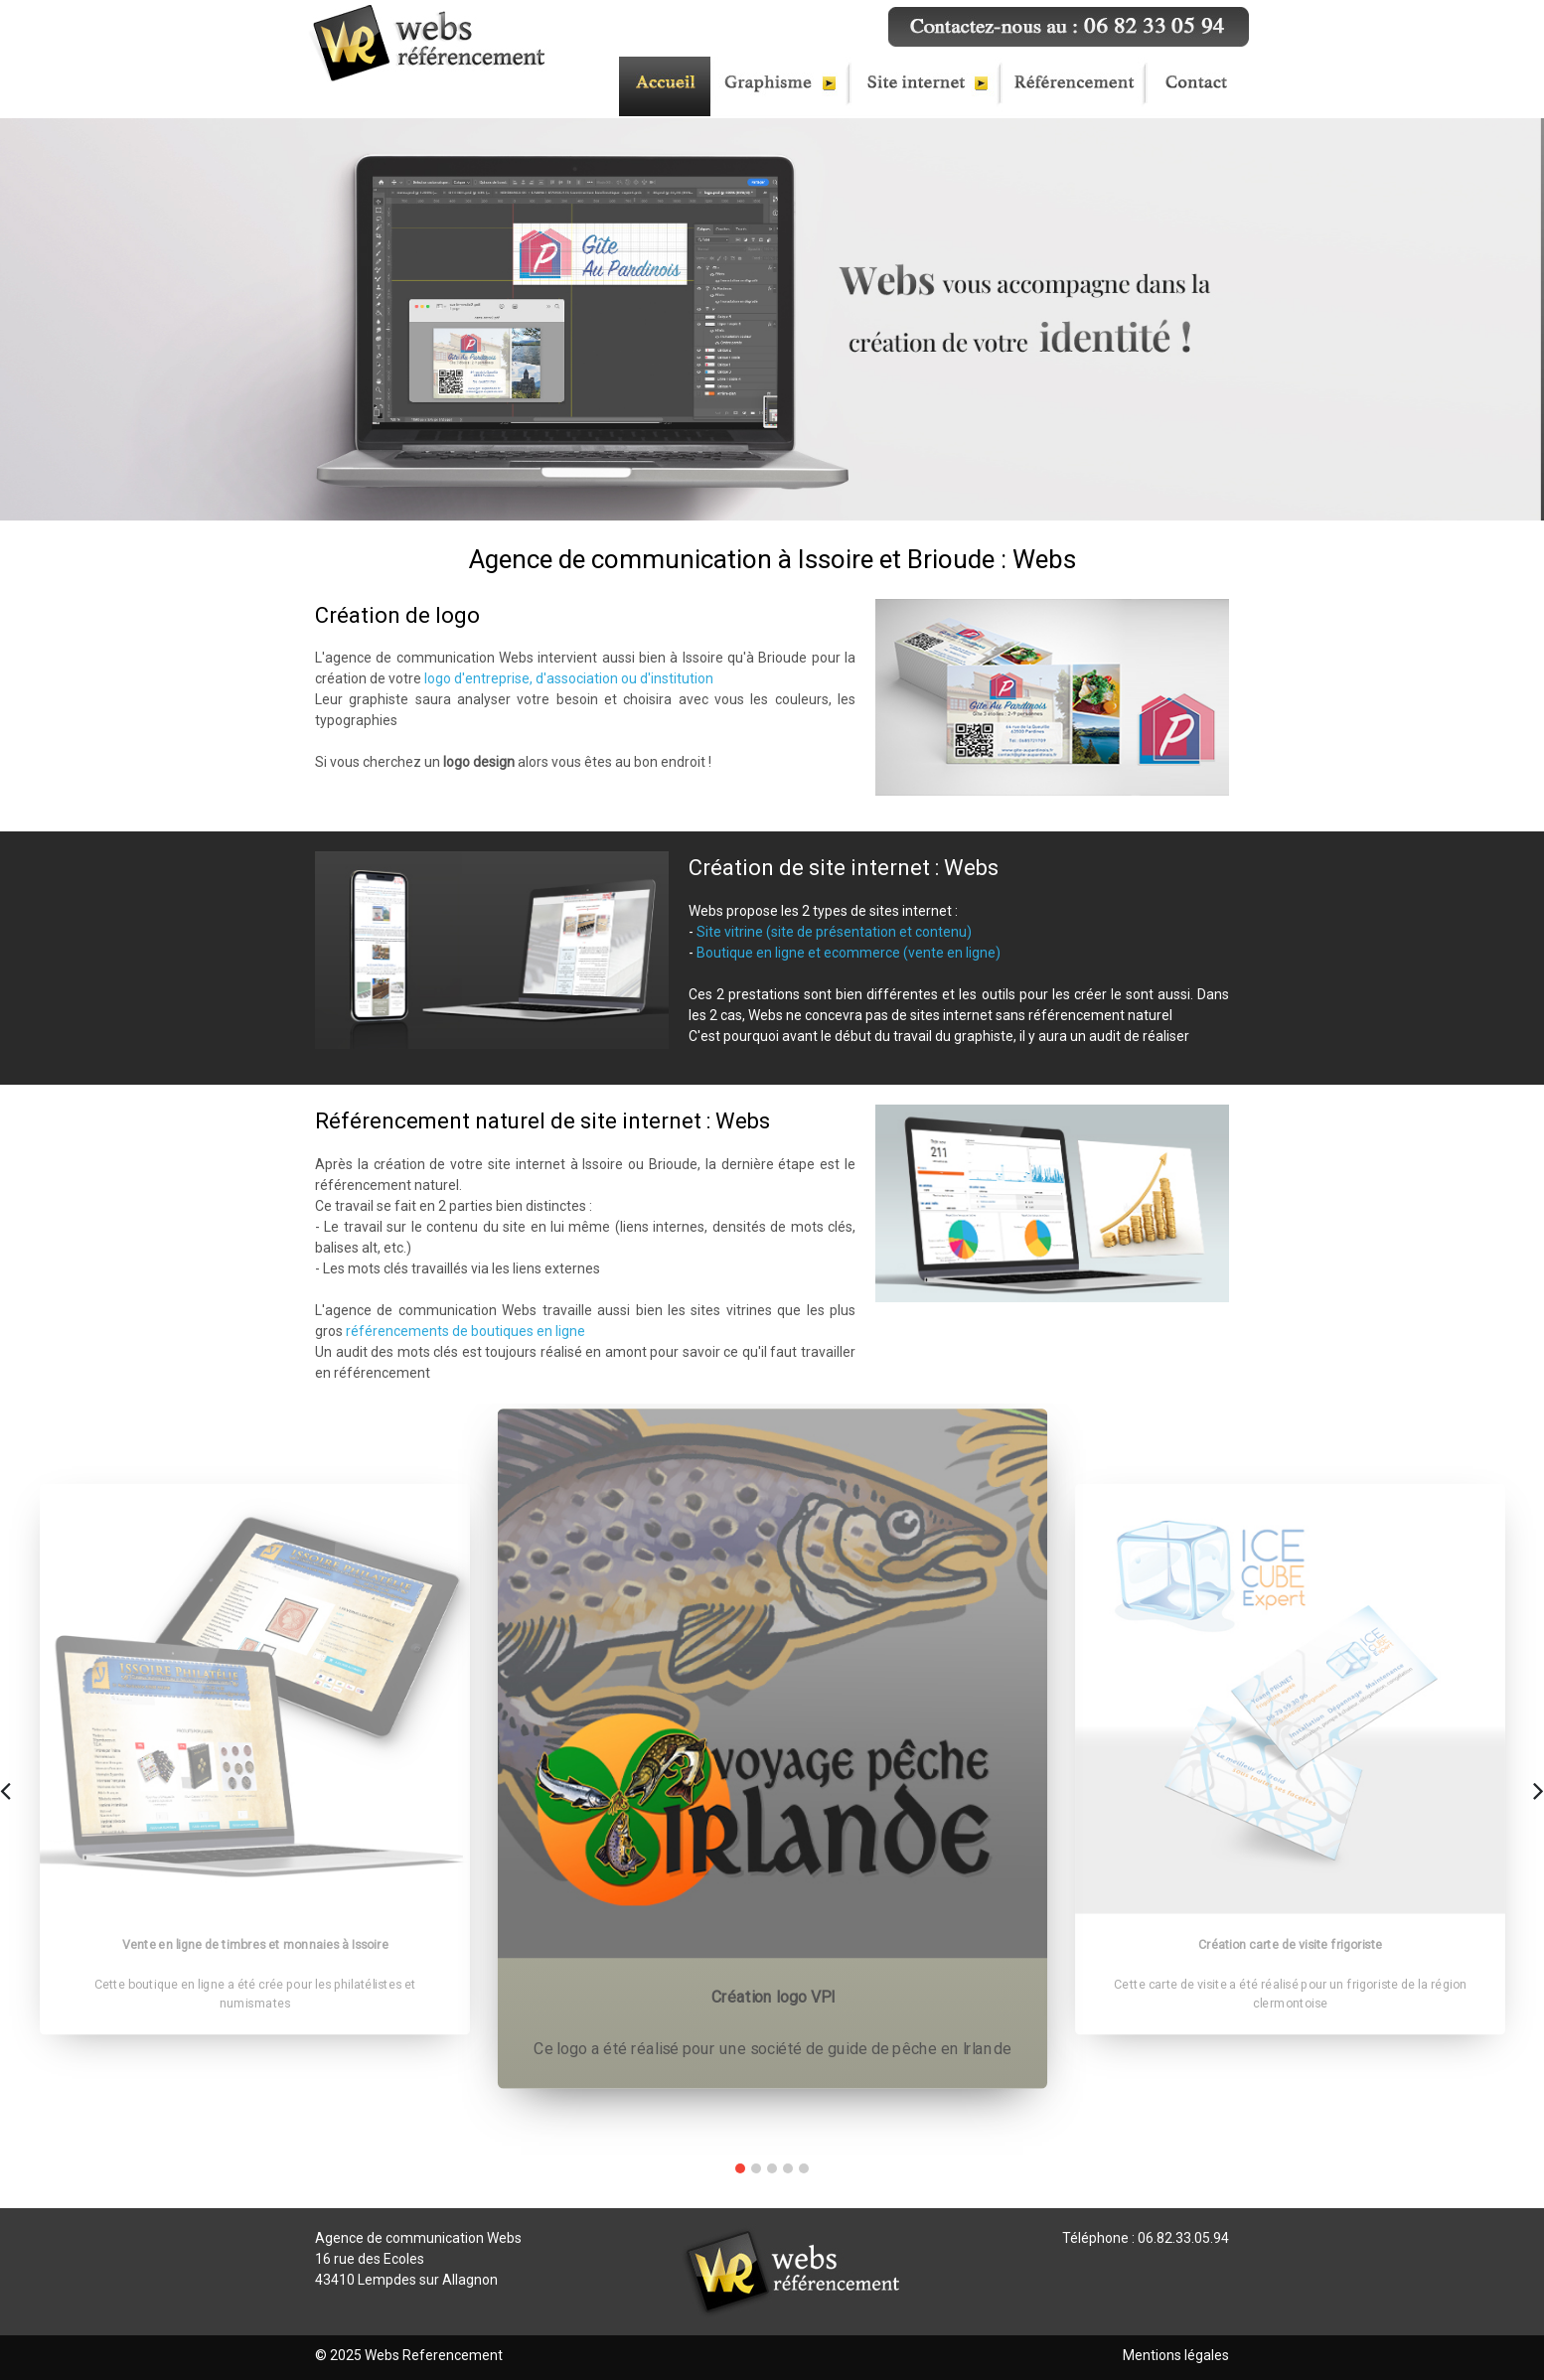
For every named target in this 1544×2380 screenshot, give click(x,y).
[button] (740, 2168)
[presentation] (5, 1788)
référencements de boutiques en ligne (465, 1331)
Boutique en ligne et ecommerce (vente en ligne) (848, 953)
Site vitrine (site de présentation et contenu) (834, 932)
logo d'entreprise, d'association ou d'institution (568, 678)
